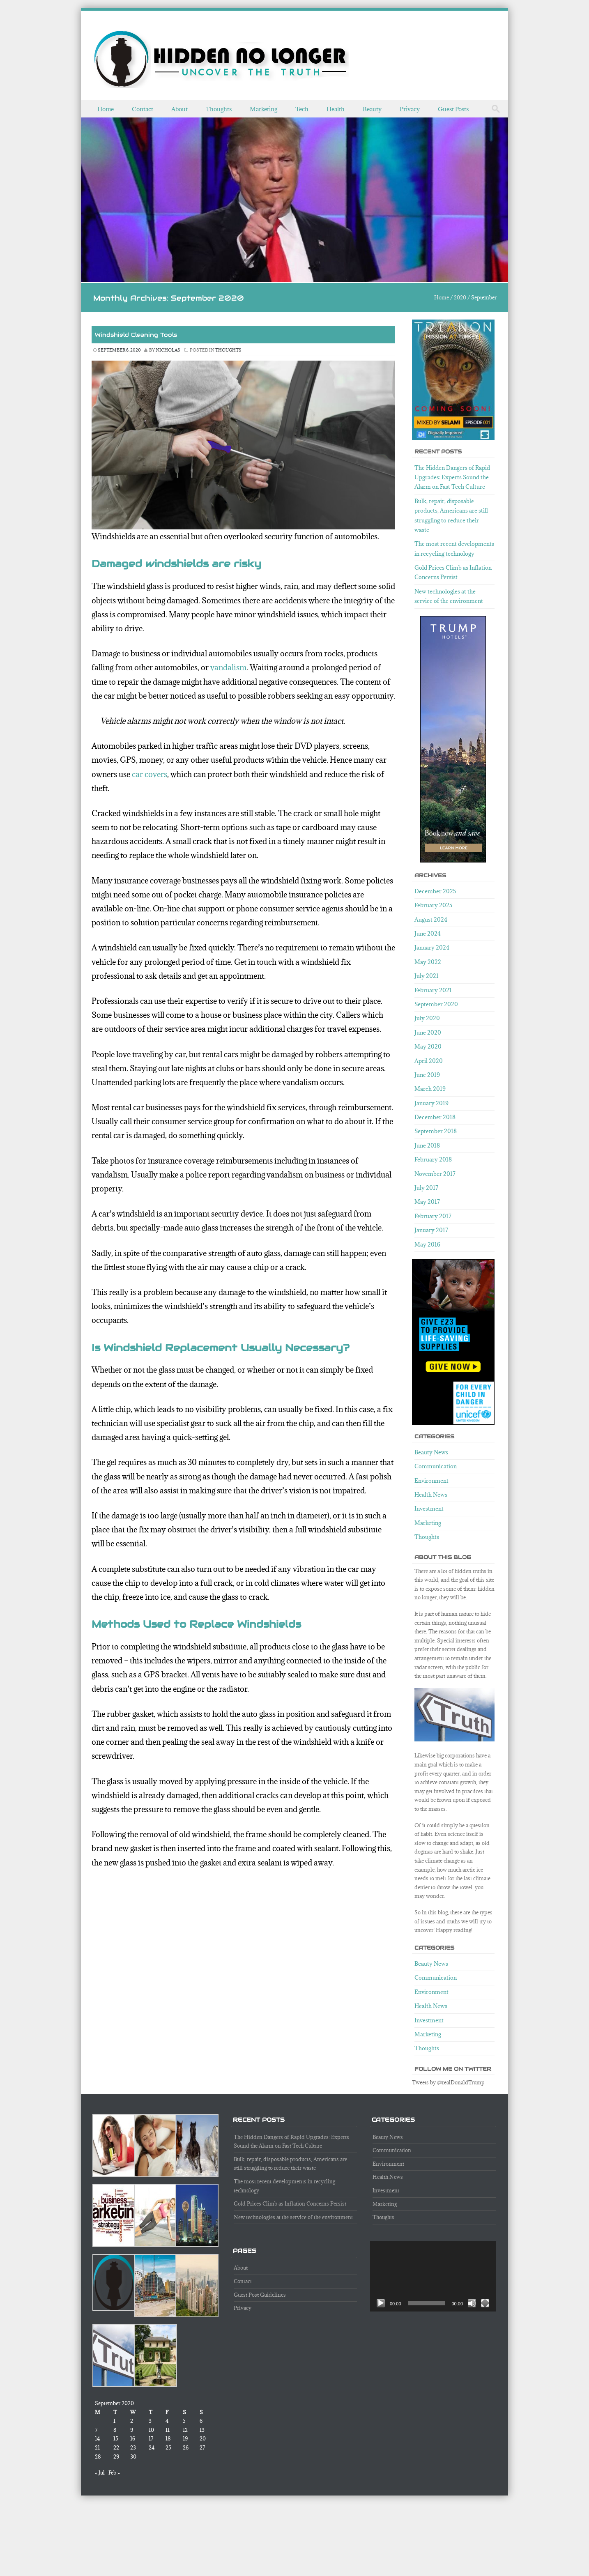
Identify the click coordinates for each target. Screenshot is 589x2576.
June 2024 (427, 933)
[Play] (381, 2303)
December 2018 (435, 1117)
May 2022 (427, 962)
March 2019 (430, 1088)
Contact (142, 109)
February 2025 (433, 905)
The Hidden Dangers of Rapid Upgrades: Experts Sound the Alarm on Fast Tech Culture (452, 477)
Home (105, 109)
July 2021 (426, 976)
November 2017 (435, 1174)
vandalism (228, 667)
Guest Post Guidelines (260, 2294)
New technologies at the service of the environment (293, 2217)
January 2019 (431, 1103)
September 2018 (435, 1131)
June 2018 (427, 1145)
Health (336, 109)
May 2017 (427, 1201)
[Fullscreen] (485, 2303)
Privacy (410, 109)
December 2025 (435, 891)
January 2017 (431, 1230)
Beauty (372, 109)
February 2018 (433, 1159)
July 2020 (427, 1018)
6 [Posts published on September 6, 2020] (201, 2420)
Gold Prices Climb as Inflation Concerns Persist (290, 2203)
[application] (433, 2276)
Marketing (263, 109)
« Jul (100, 2472)
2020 (460, 297)
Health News (430, 1494)
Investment (429, 1508)
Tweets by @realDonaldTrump (448, 2082)
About (179, 109)
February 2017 (432, 1216)
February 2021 (433, 990)
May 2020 (428, 1046)
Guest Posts (453, 109)
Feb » (114, 2472)
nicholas (168, 350)
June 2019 (427, 1075)
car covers (149, 774)
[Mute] (472, 2303)
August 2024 (430, 919)
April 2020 (428, 1061)
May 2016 (427, 1244)
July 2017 (426, 1187)
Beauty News (431, 1452)
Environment (431, 1480)
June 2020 (427, 1032)
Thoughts (219, 109)
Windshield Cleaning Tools (136, 334)
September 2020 (436, 1004)
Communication (435, 1466)
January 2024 (431, 947)
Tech (301, 109)
